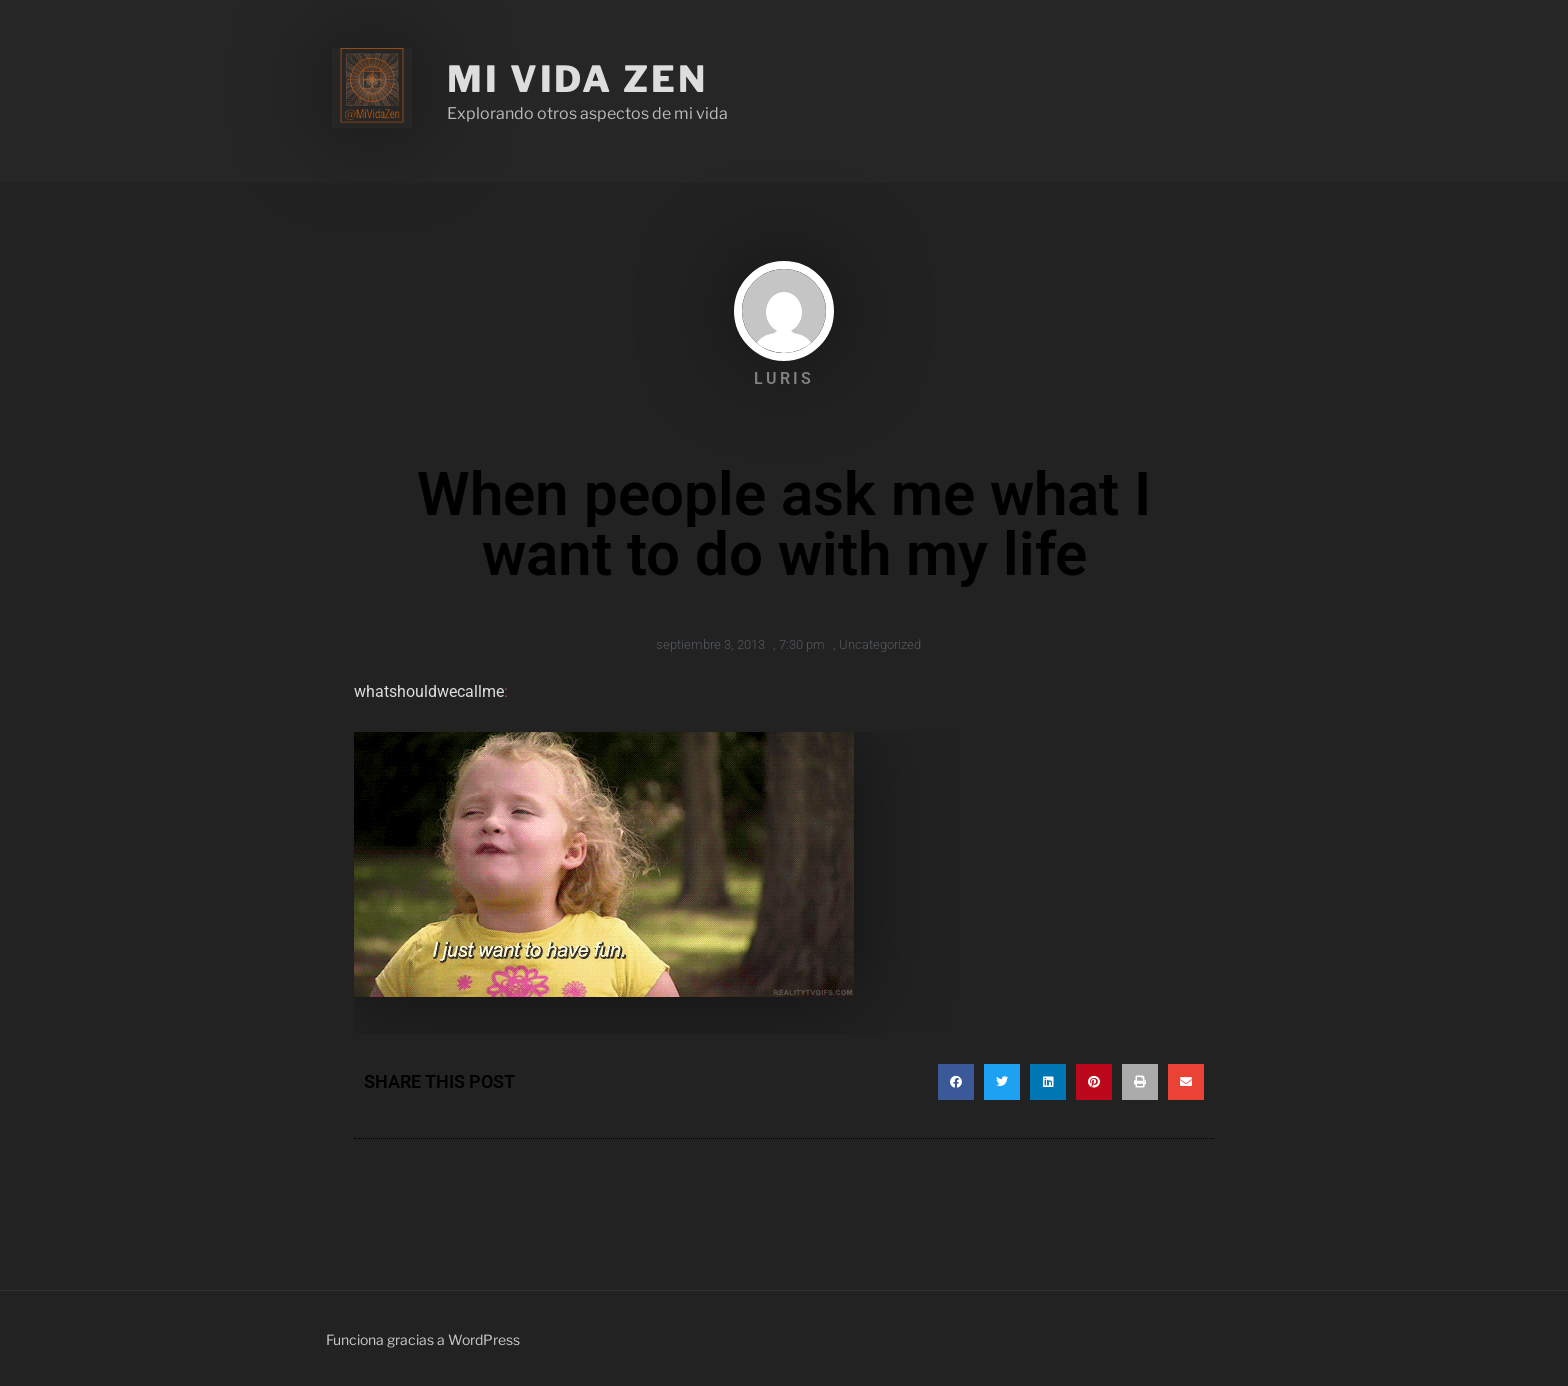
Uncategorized (880, 644)
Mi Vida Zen (577, 79)
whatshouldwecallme (429, 691)
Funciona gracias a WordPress (423, 1339)
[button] (956, 1082)
